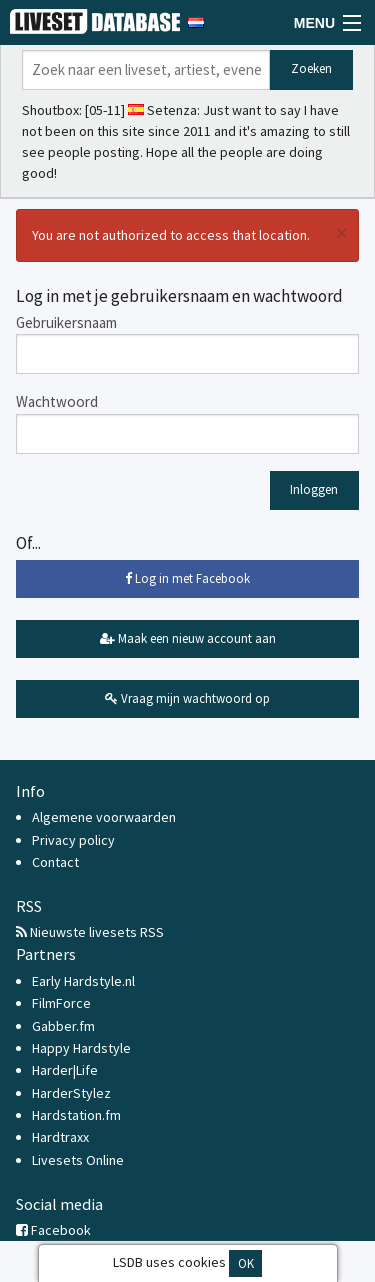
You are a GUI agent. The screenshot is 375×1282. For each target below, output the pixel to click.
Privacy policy (73, 840)
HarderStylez (71, 1093)
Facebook (53, 1230)
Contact (55, 862)
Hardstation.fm (76, 1115)
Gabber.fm (63, 1026)
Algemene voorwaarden (104, 817)
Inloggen (314, 489)
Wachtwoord (57, 401)
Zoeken (311, 68)
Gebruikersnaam (66, 322)
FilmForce (61, 1003)
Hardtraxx (60, 1137)
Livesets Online (78, 1160)
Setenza (172, 110)
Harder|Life (65, 1070)
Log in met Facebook (187, 578)
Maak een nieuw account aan (188, 638)
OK (246, 1263)
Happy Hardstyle (81, 1048)
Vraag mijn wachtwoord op (187, 698)
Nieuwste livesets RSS (90, 932)
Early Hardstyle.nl (83, 981)
